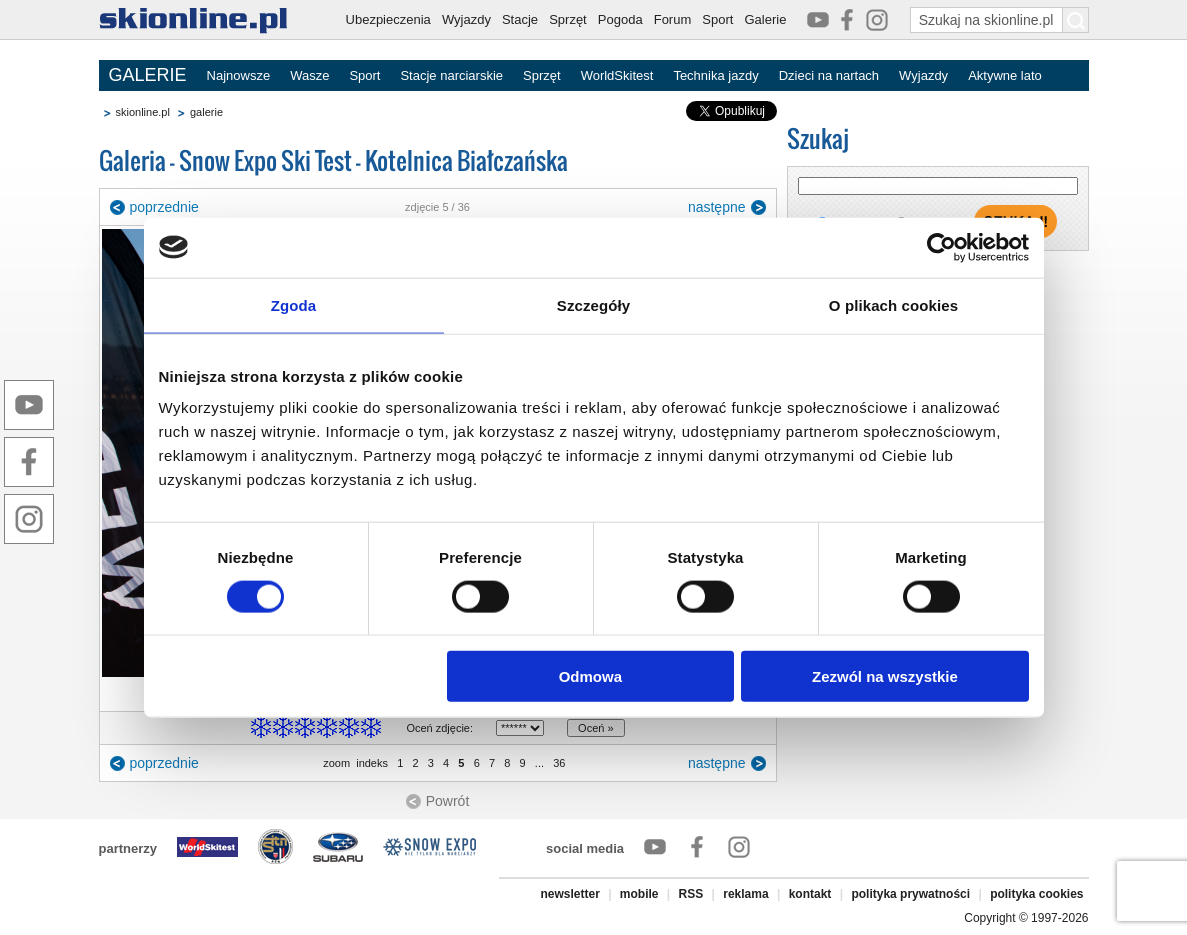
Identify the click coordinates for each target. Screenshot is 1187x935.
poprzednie (164, 207)
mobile (639, 894)
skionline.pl (143, 112)
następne (717, 207)
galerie (206, 112)
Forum (673, 19)
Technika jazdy (715, 75)
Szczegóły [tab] (593, 304)
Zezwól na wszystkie (885, 676)
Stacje (520, 19)
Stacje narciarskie (451, 75)
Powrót (448, 801)
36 (559, 763)
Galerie (765, 19)
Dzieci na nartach (829, 75)
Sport (717, 19)
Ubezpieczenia (388, 19)
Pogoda (620, 19)
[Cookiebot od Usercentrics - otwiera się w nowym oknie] (941, 247)
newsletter (569, 894)
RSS (691, 894)
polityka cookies (1036, 894)
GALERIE (148, 75)
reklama (745, 894)
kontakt (810, 894)
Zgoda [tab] (294, 304)
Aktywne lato (1005, 75)
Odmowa (590, 676)
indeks (372, 763)
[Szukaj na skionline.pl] (1076, 20)
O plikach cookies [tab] (893, 304)
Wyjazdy (466, 19)
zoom (336, 763)
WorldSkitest (617, 75)
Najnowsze (239, 75)
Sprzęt (568, 19)
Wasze (309, 75)
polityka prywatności (910, 894)
